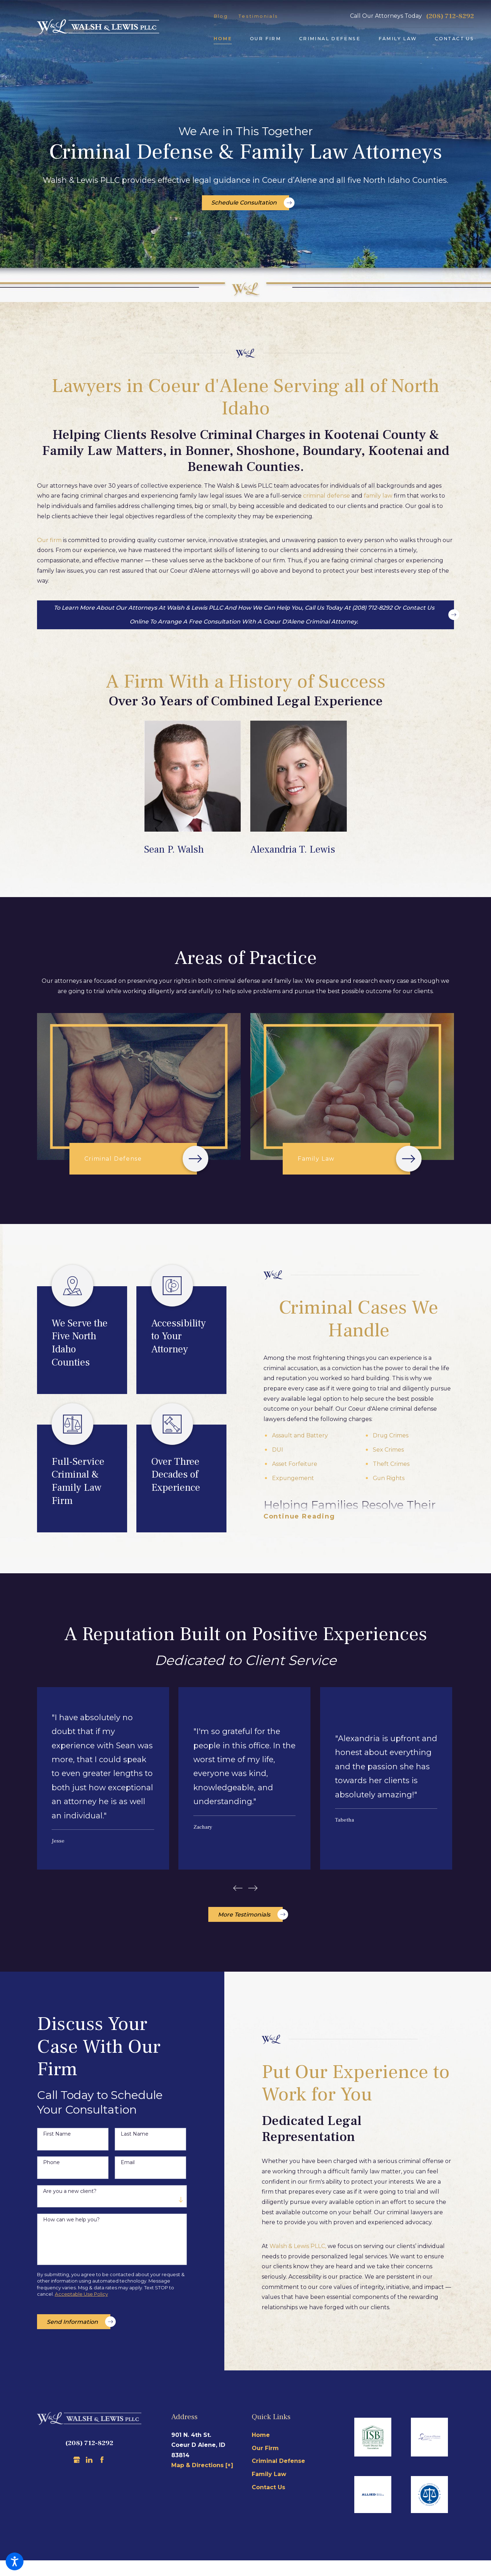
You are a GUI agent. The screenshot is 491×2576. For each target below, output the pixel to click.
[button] (14, 2561)
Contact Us (268, 2491)
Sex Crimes (388, 1449)
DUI (277, 1449)
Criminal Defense (278, 2465)
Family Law (269, 2478)
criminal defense (326, 495)
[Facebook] (102, 2464)
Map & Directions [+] (202, 2469)
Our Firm (265, 2452)
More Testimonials (250, 1918)
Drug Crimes (390, 1435)
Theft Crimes (391, 1464)
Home (261, 2439)
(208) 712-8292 (450, 15)
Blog (221, 16)
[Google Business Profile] (76, 2464)
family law (378, 495)
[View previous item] (236, 1890)
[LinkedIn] (89, 2464)
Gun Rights (388, 1478)
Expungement (293, 1478)
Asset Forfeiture (294, 1464)
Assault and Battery (300, 1435)
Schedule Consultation (250, 202)
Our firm (49, 540)
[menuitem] (223, 38)
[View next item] (254, 1890)
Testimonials (258, 16)
